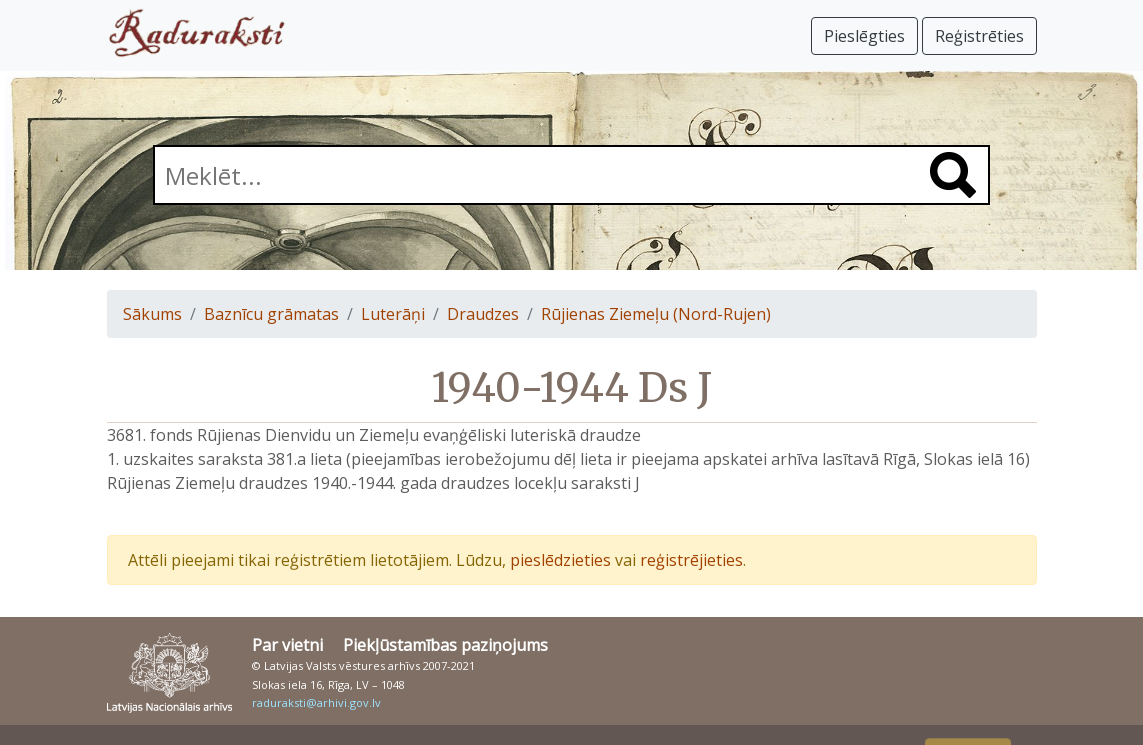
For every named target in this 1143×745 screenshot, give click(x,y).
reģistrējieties (691, 560)
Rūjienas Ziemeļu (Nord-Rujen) (656, 314)
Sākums (152, 314)
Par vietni (287, 645)
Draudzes (483, 314)
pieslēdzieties (560, 560)
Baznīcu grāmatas (271, 314)
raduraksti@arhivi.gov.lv (316, 702)
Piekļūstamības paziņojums (445, 645)
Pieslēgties (864, 36)
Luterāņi (393, 314)
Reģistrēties (979, 36)
